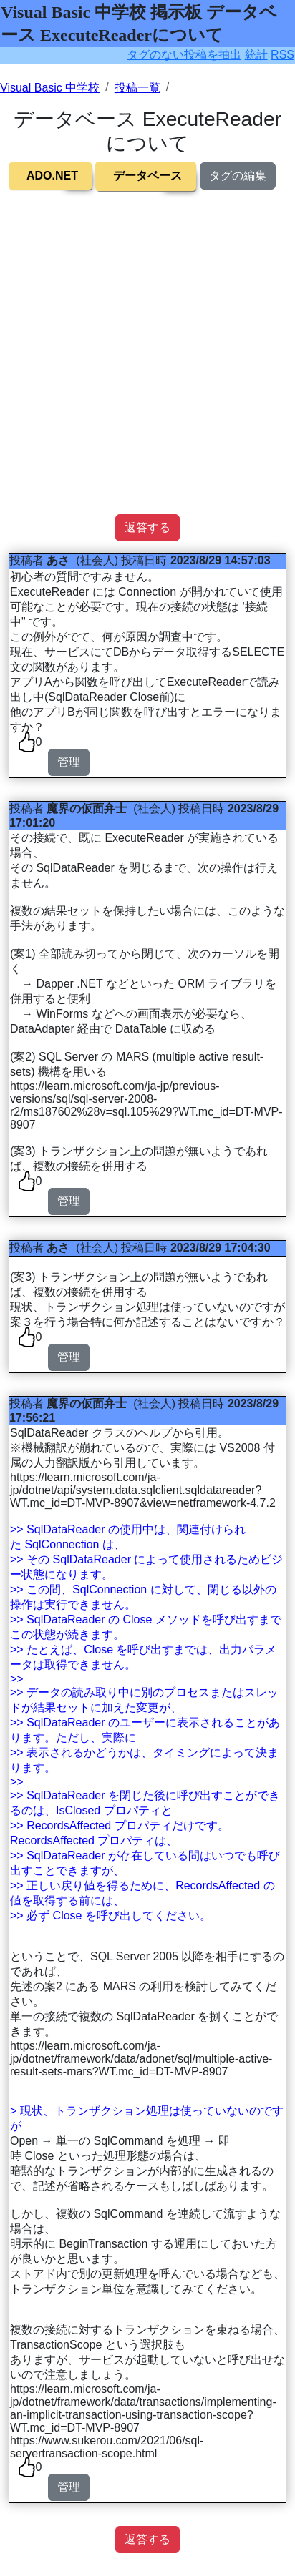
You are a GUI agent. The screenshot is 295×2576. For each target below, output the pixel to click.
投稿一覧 (137, 88)
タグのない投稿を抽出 (184, 55)
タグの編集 (237, 175)
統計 (256, 55)
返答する (147, 527)
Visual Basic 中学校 (50, 88)
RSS (282, 55)
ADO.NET (52, 175)
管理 (68, 762)
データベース (147, 175)
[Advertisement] (147, 367)
